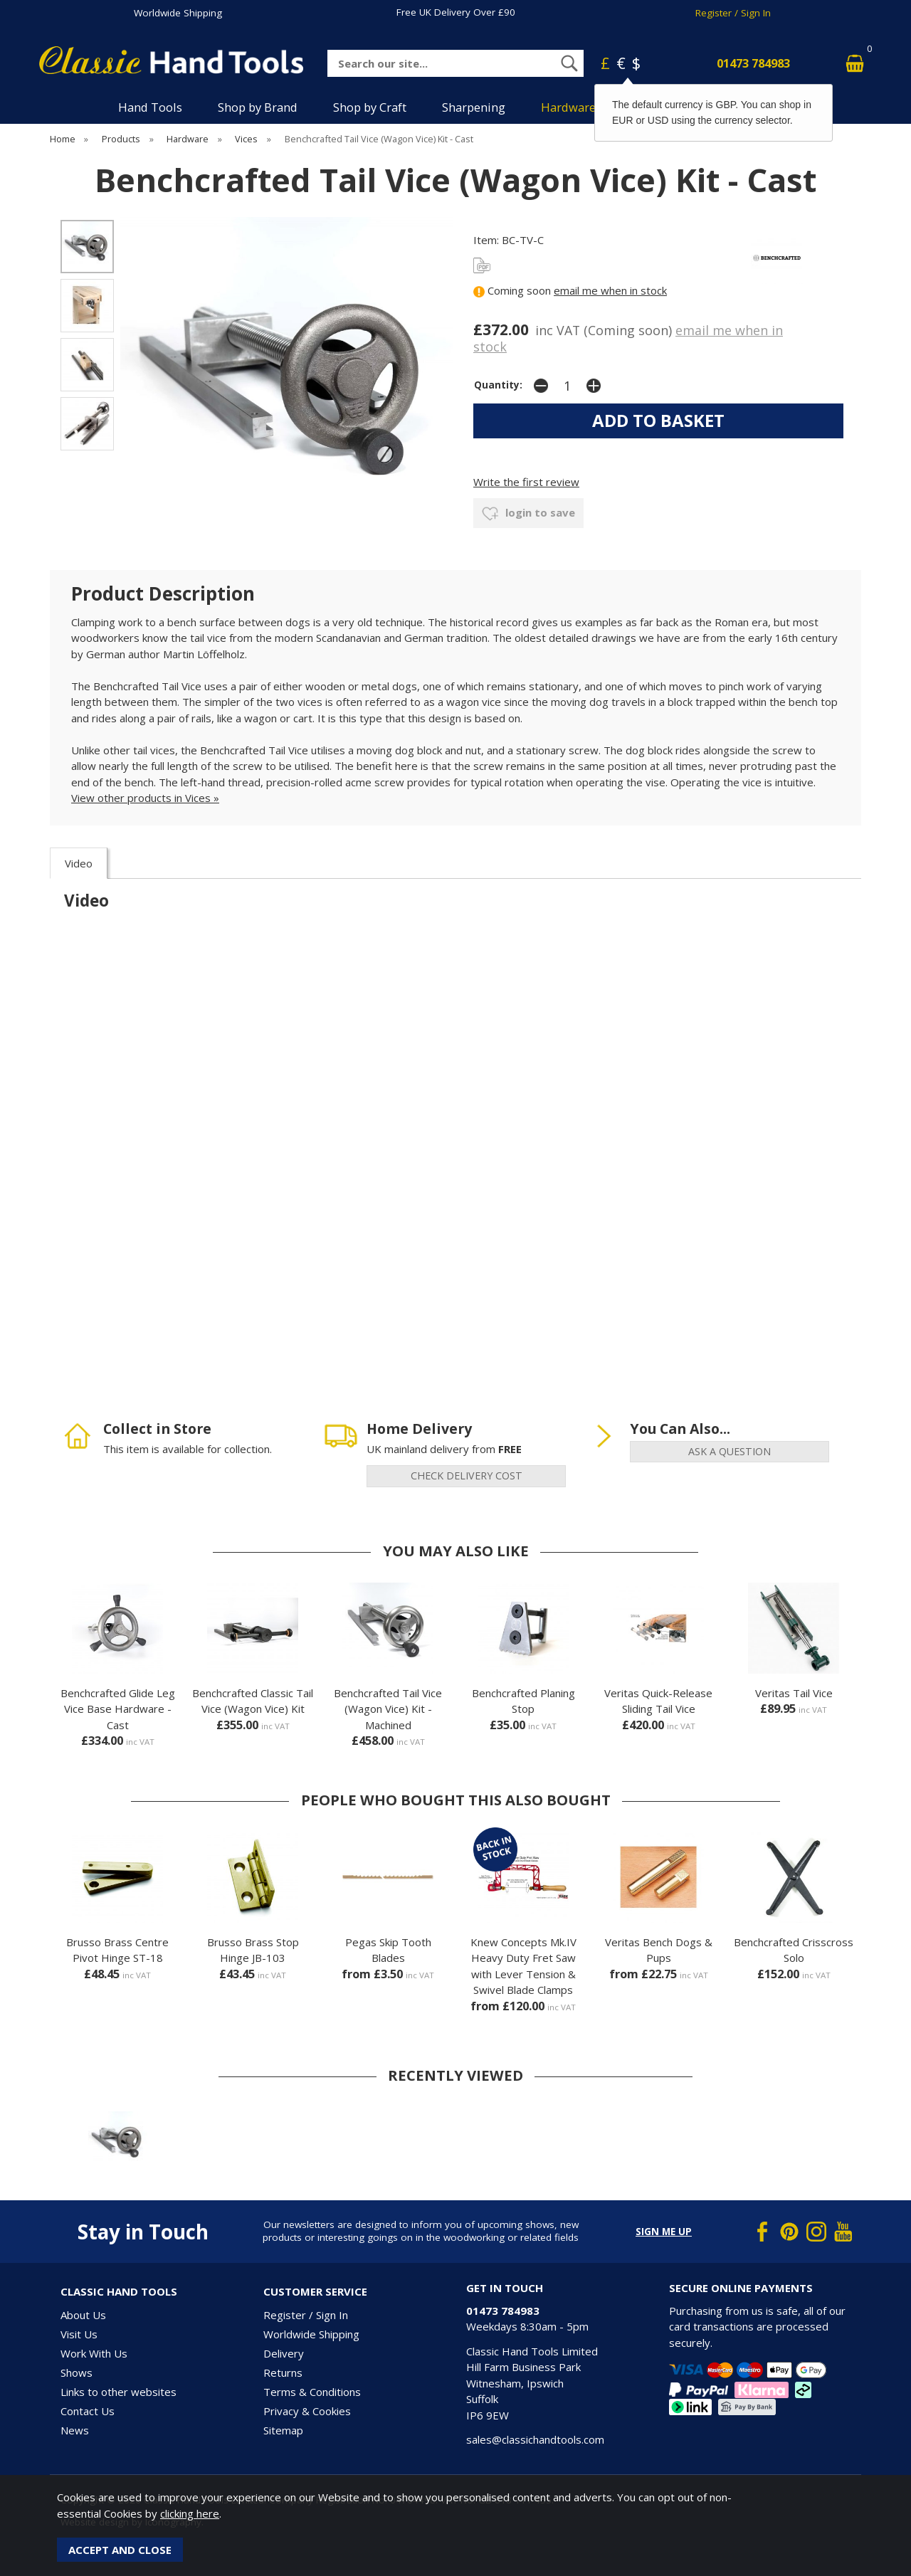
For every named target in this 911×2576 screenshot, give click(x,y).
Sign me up (664, 2231)
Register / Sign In (733, 12)
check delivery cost (466, 1475)
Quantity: (498, 385)
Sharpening (473, 107)
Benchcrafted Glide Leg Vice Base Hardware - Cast (117, 1709)
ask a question (729, 1451)
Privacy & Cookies (307, 2411)
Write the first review (526, 482)
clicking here (189, 2513)
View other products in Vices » (145, 798)
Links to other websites (118, 2392)
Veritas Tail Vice (794, 1693)
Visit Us (79, 2334)
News (74, 2430)
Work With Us (93, 2353)
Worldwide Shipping (178, 12)
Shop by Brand (257, 107)
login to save (528, 513)
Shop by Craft (369, 107)
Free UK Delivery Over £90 (455, 12)
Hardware (568, 107)
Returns (282, 2372)
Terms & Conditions (312, 2392)
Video (79, 863)
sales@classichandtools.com (535, 2439)
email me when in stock (610, 290)
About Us (83, 2315)
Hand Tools (150, 107)
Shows (76, 2372)
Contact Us (87, 2411)
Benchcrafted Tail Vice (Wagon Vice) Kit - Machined (388, 1709)
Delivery (283, 2353)
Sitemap (283, 2430)
